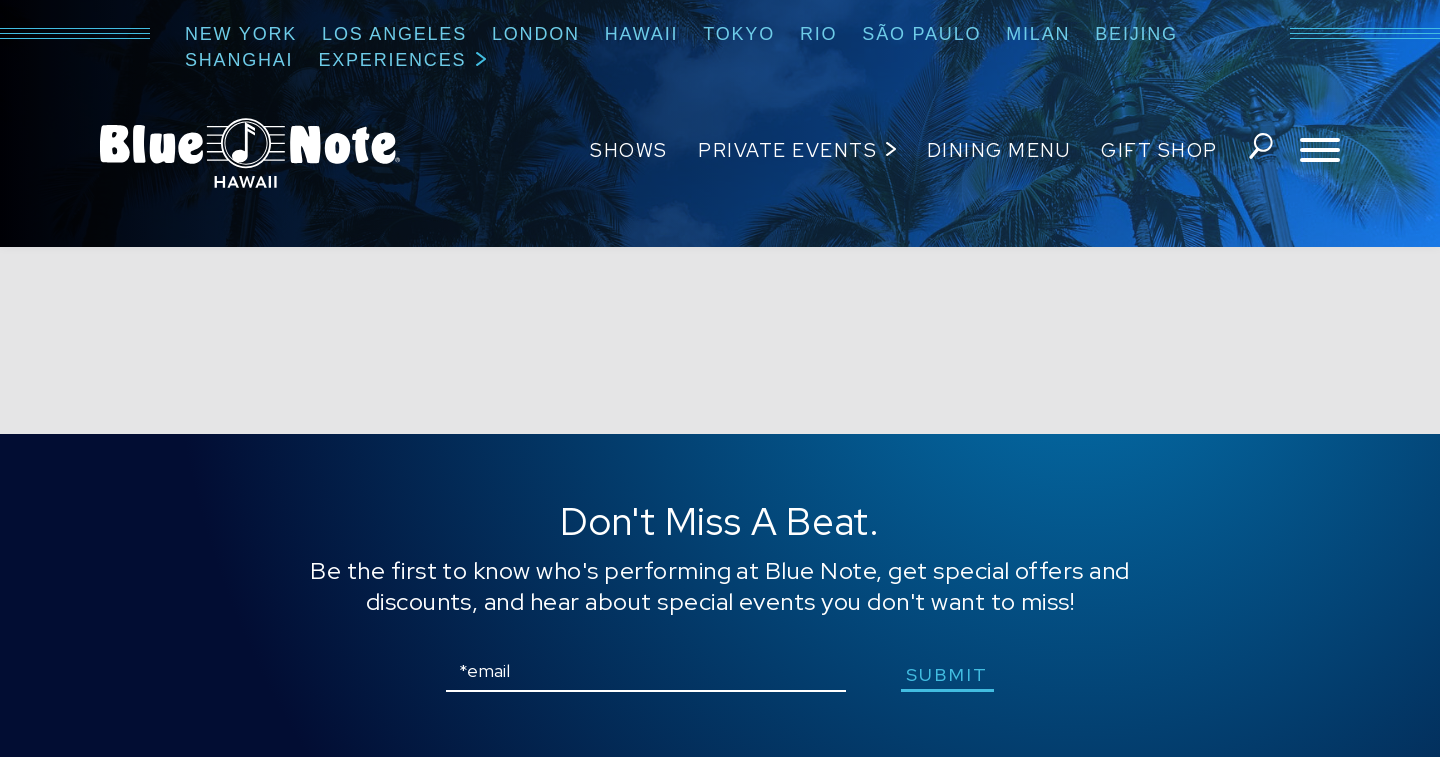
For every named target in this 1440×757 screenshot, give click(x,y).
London (536, 34)
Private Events (785, 150)
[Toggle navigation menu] (1320, 151)
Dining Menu (997, 150)
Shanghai (239, 60)
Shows (627, 150)
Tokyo (739, 34)
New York (241, 34)
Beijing (1136, 34)
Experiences (392, 60)
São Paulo (921, 34)
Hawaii (641, 34)
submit (949, 674)
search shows (1259, 151)
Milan (1038, 34)
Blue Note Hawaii (250, 153)
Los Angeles (394, 34)
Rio (818, 34)
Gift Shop (1157, 150)
